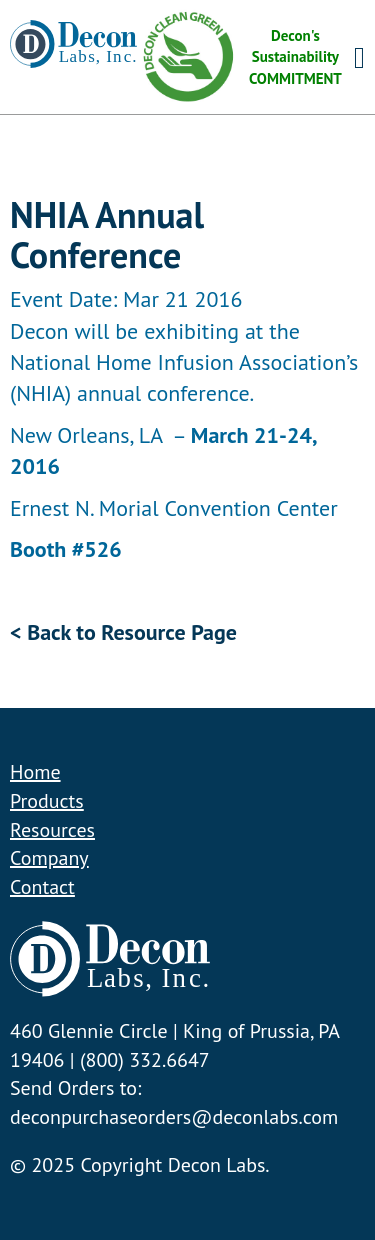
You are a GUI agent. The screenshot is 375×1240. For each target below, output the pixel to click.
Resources (52, 830)
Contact (42, 887)
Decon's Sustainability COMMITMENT (239, 57)
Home (35, 772)
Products (47, 801)
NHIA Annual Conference (107, 234)
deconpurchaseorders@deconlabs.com (174, 1117)
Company (49, 858)
